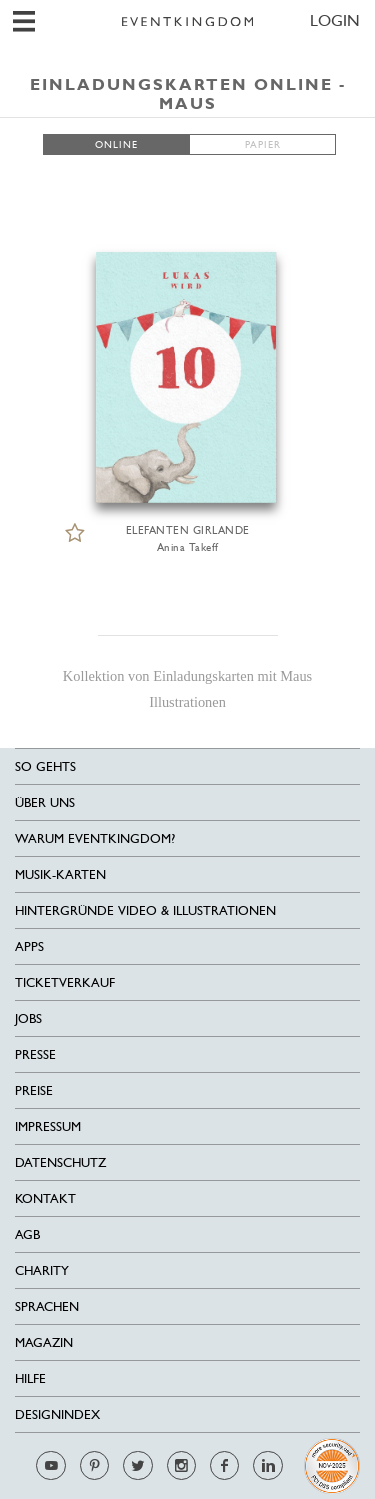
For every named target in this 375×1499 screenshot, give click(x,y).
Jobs (28, 1018)
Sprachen (47, 1306)
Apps (29, 946)
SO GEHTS (45, 766)
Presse (35, 1054)
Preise (34, 1090)
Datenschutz (60, 1162)
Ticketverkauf (65, 982)
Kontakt (45, 1198)
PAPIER (263, 144)
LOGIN (335, 20)
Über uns (45, 802)
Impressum (48, 1126)
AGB (27, 1234)
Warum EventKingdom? (95, 838)
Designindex (57, 1414)
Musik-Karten (60, 874)
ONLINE (116, 144)
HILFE (30, 1378)
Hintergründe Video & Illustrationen (145, 910)
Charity (42, 1270)
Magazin (44, 1342)
